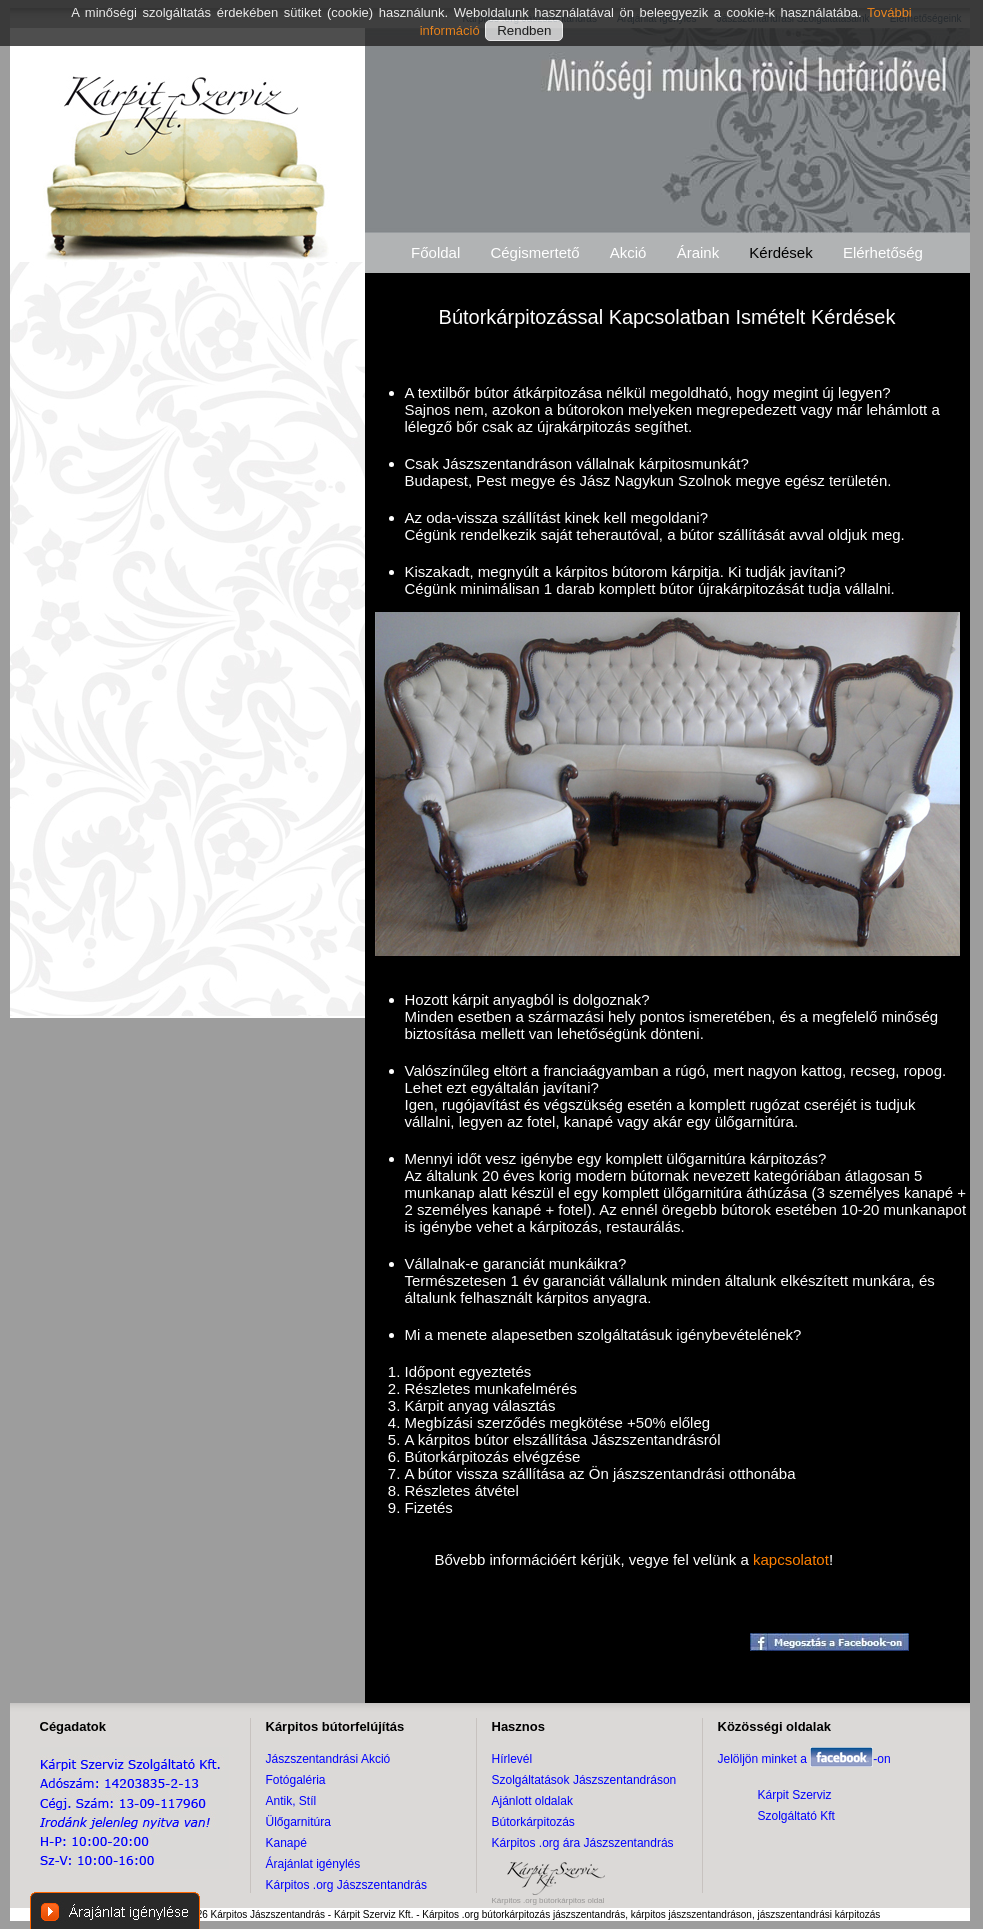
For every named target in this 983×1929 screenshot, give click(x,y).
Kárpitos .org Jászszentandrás (346, 1885)
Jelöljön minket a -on (804, 1759)
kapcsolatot (791, 1559)
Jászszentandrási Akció (328, 1759)
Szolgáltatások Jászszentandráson (584, 1780)
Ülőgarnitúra (298, 1822)
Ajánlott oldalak (532, 1801)
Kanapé (286, 1843)
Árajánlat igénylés (313, 1864)
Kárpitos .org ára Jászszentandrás (583, 1843)
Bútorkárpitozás (533, 1822)
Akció (628, 252)
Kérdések (780, 252)
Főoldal (435, 252)
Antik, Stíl (291, 1801)
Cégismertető (534, 252)
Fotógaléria (296, 1780)
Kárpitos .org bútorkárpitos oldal (548, 1900)
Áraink (698, 252)
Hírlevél (512, 1759)
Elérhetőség (883, 252)
